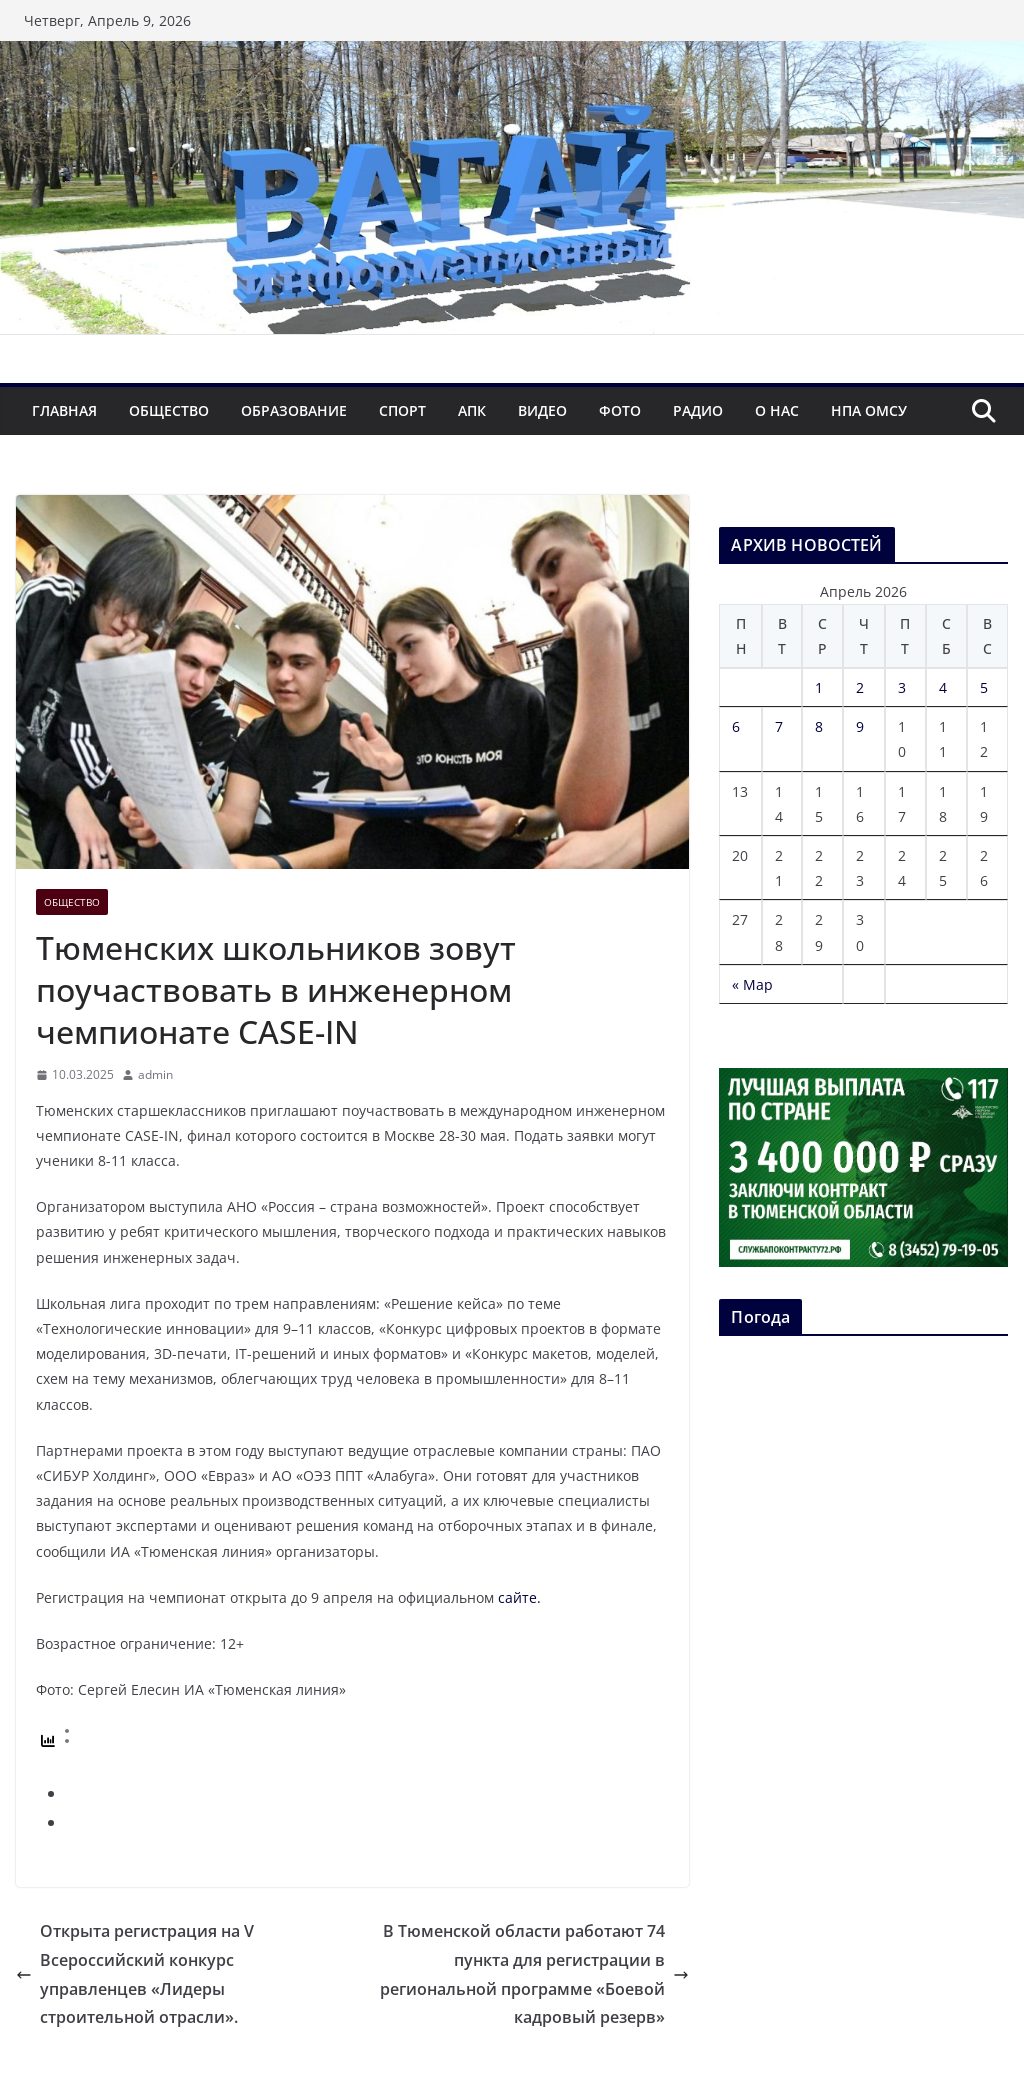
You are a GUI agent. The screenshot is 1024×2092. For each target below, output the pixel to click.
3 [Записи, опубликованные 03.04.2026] (902, 687)
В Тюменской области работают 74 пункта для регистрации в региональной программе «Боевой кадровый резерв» (534, 1974)
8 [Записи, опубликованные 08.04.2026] (819, 726)
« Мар (752, 984)
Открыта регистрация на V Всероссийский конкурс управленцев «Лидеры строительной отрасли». (135, 1974)
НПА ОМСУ (869, 410)
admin (155, 1074)
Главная (64, 410)
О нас (777, 410)
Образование (294, 410)
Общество (169, 410)
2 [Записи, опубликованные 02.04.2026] (860, 687)
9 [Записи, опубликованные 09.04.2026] (860, 726)
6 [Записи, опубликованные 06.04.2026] (736, 726)
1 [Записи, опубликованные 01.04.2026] (819, 687)
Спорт (402, 410)
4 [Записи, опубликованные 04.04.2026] (943, 687)
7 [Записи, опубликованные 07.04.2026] (779, 726)
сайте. (519, 1597)
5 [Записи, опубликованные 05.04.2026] (984, 687)
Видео (542, 410)
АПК (472, 410)
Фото (620, 410)
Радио (698, 410)
